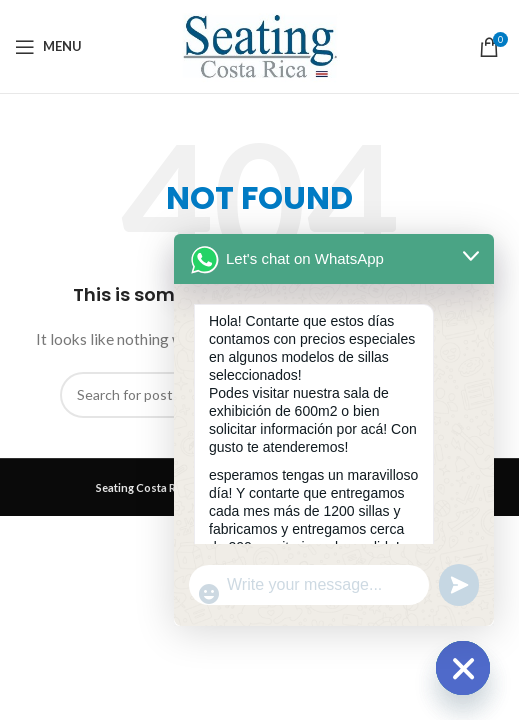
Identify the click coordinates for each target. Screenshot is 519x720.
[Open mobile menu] (48, 47)
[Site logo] (260, 44)
